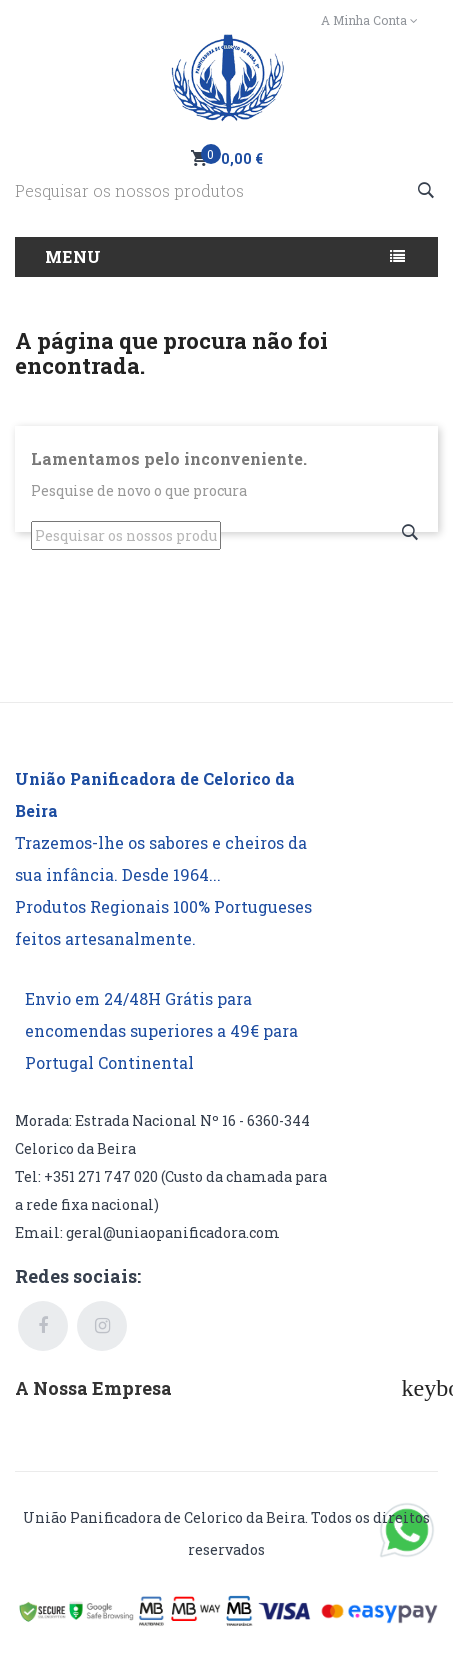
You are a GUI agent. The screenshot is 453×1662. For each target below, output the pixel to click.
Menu (73, 256)
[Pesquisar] (226, 190)
